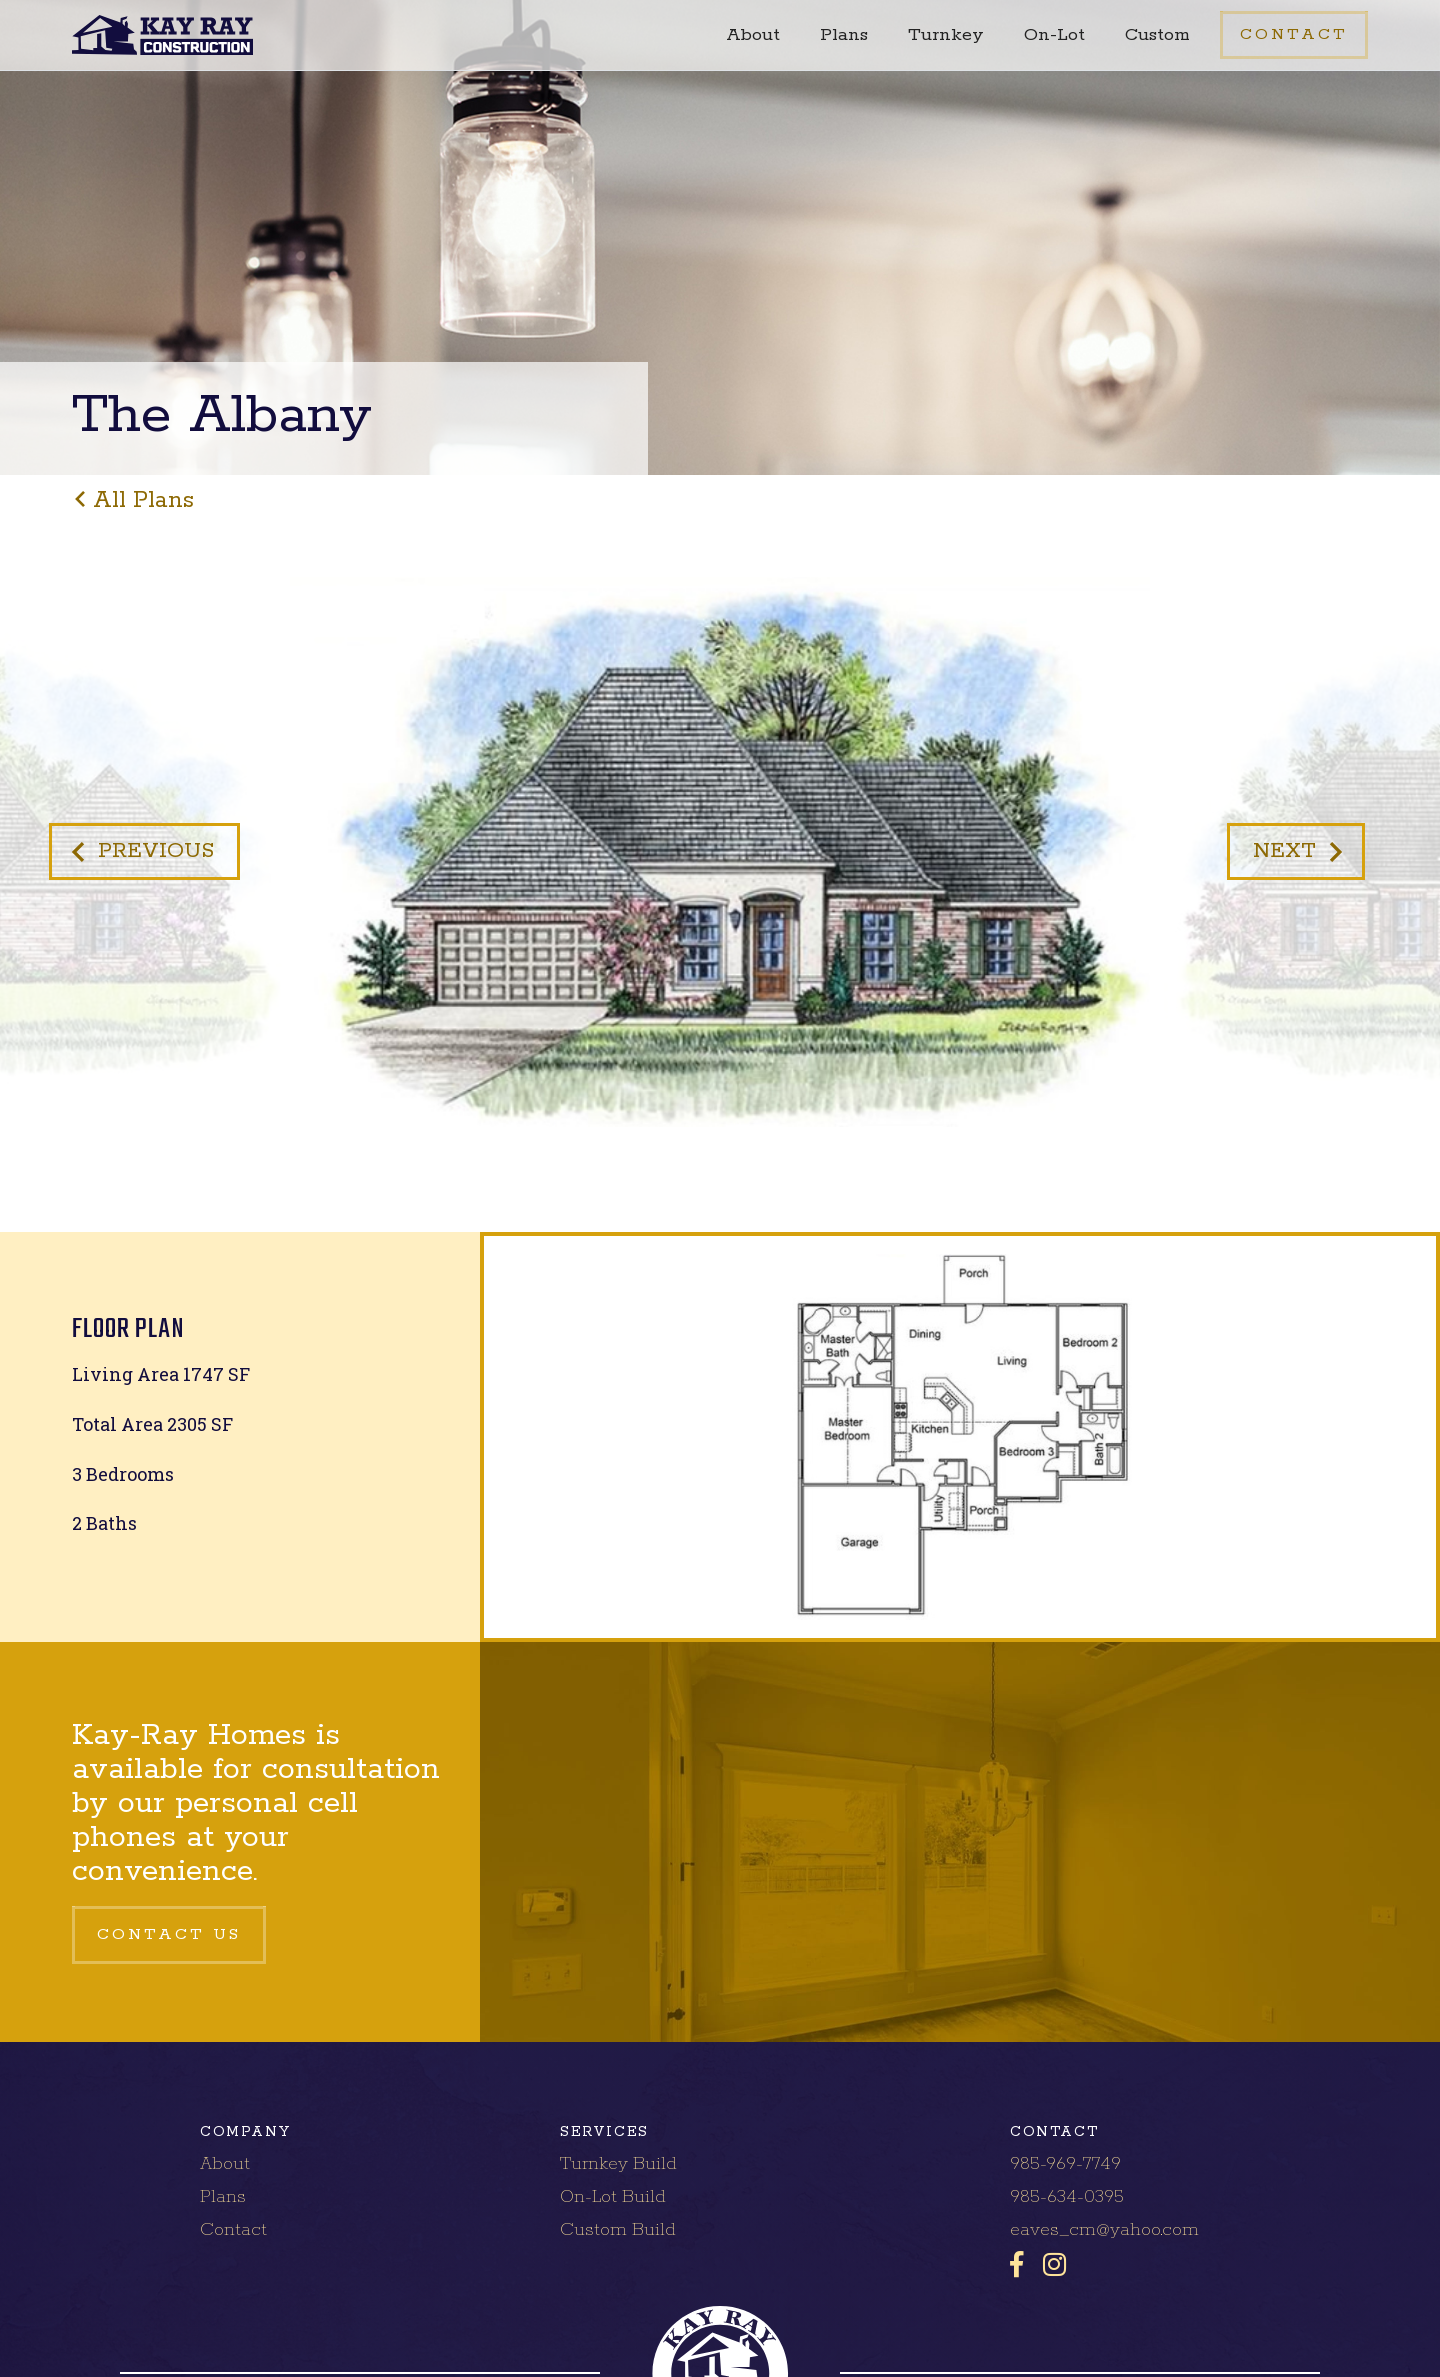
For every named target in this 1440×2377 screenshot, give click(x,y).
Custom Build (618, 2230)
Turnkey (946, 35)
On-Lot (1054, 35)
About (753, 35)
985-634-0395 (1067, 2197)
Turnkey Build (618, 2164)
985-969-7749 (1065, 2164)
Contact (233, 2230)
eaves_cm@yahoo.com (1104, 2230)
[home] (162, 35)
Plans (844, 35)
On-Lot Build (613, 2197)
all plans (143, 500)
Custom (1157, 35)
